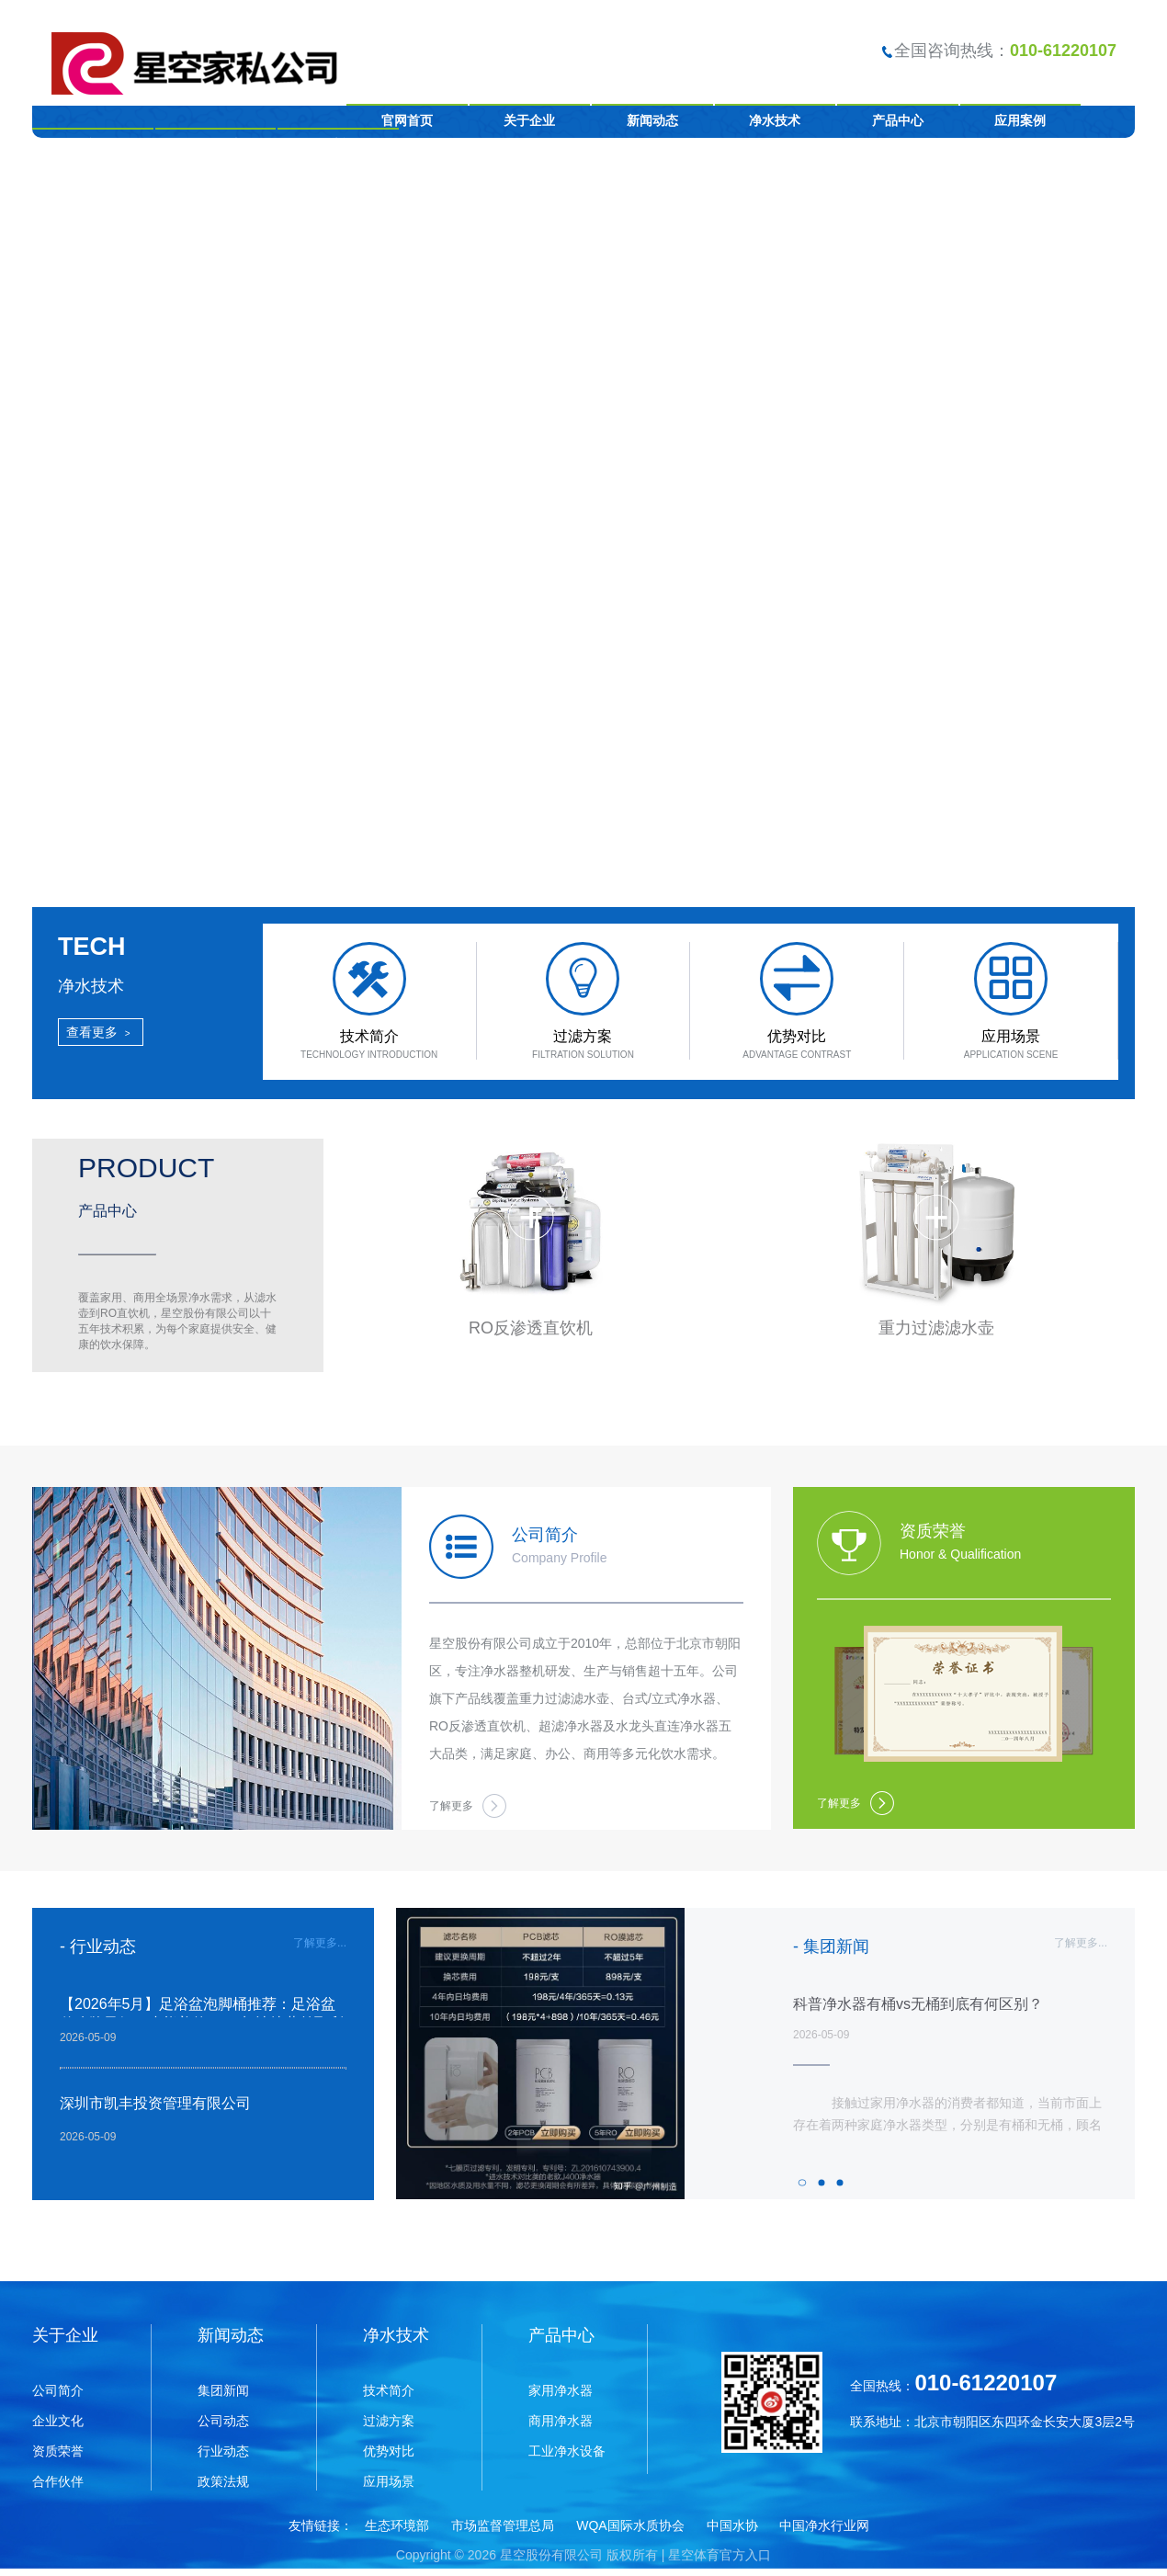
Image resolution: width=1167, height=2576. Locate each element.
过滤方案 (388, 2420)
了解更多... (319, 1942)
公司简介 (58, 2390)
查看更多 (100, 1032)
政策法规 (223, 2481)
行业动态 (223, 2451)
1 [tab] (804, 2182)
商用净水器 (560, 2420)
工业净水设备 (567, 2451)
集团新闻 (223, 2390)
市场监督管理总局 (502, 2525)
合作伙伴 (58, 2481)
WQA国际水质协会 (630, 2525)
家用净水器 (560, 2390)
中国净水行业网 (824, 2525)
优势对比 (388, 2451)
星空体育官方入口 (719, 2555)
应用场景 (388, 2481)
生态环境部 (397, 2525)
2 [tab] (823, 2182)
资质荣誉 (58, 2451)
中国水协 (732, 2525)
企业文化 (58, 2420)
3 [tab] (842, 2182)
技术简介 (388, 2390)
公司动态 (223, 2420)
